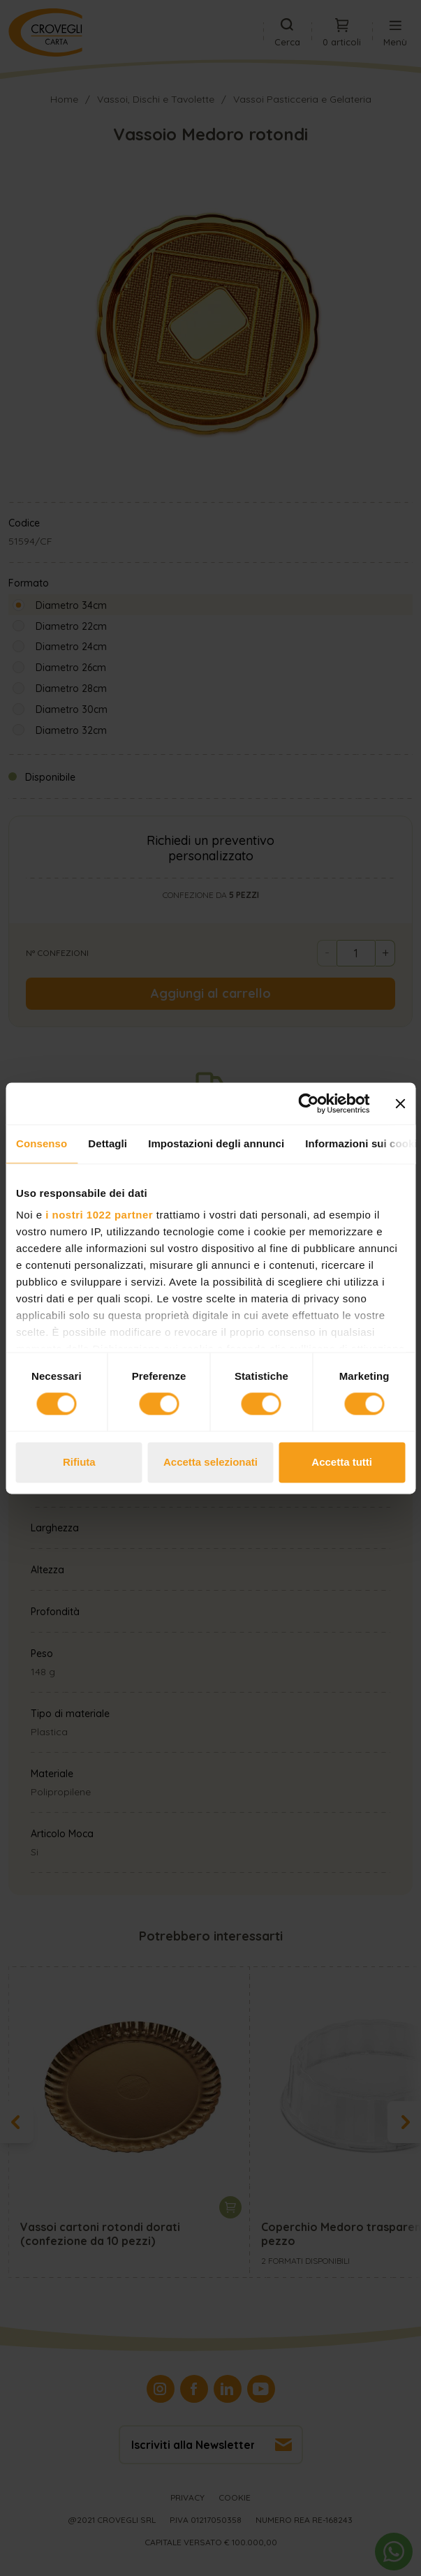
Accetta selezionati (210, 1462)
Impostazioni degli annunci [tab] (216, 1143)
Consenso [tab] (41, 1143)
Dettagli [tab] (107, 1143)
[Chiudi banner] (400, 1103)
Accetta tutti (341, 1462)
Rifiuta (79, 1462)
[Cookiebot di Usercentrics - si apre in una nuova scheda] (308, 1103)
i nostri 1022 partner (99, 1215)
